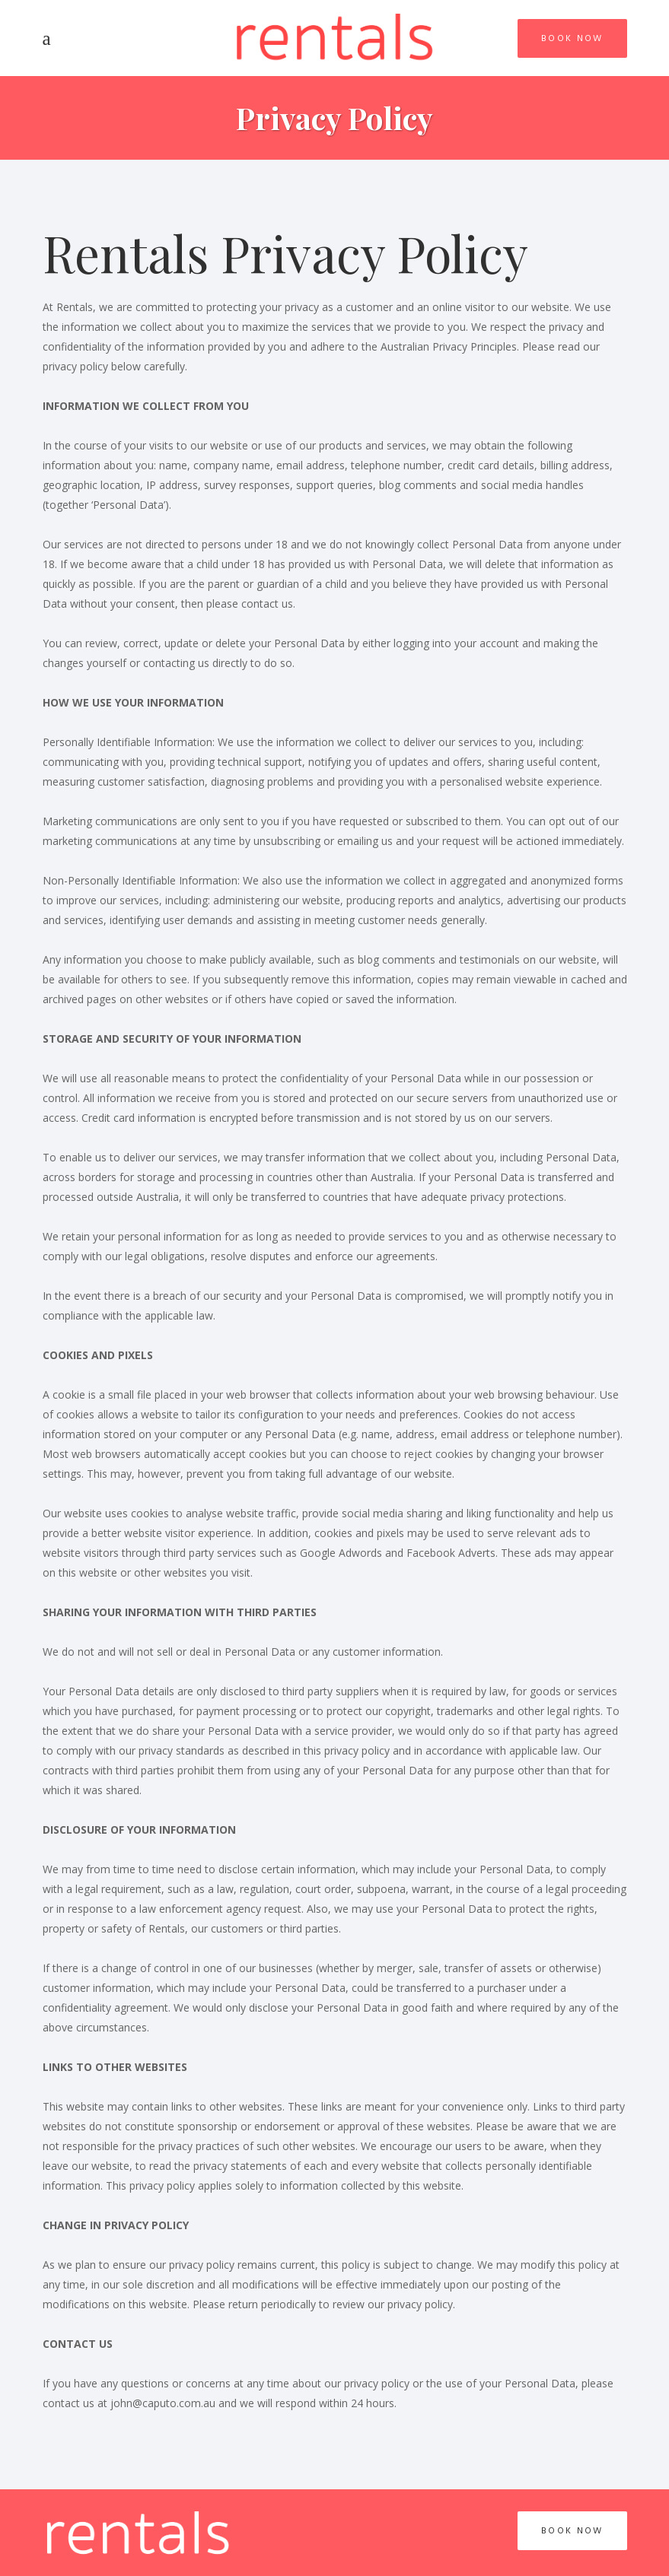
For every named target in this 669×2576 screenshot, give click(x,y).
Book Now (572, 38)
